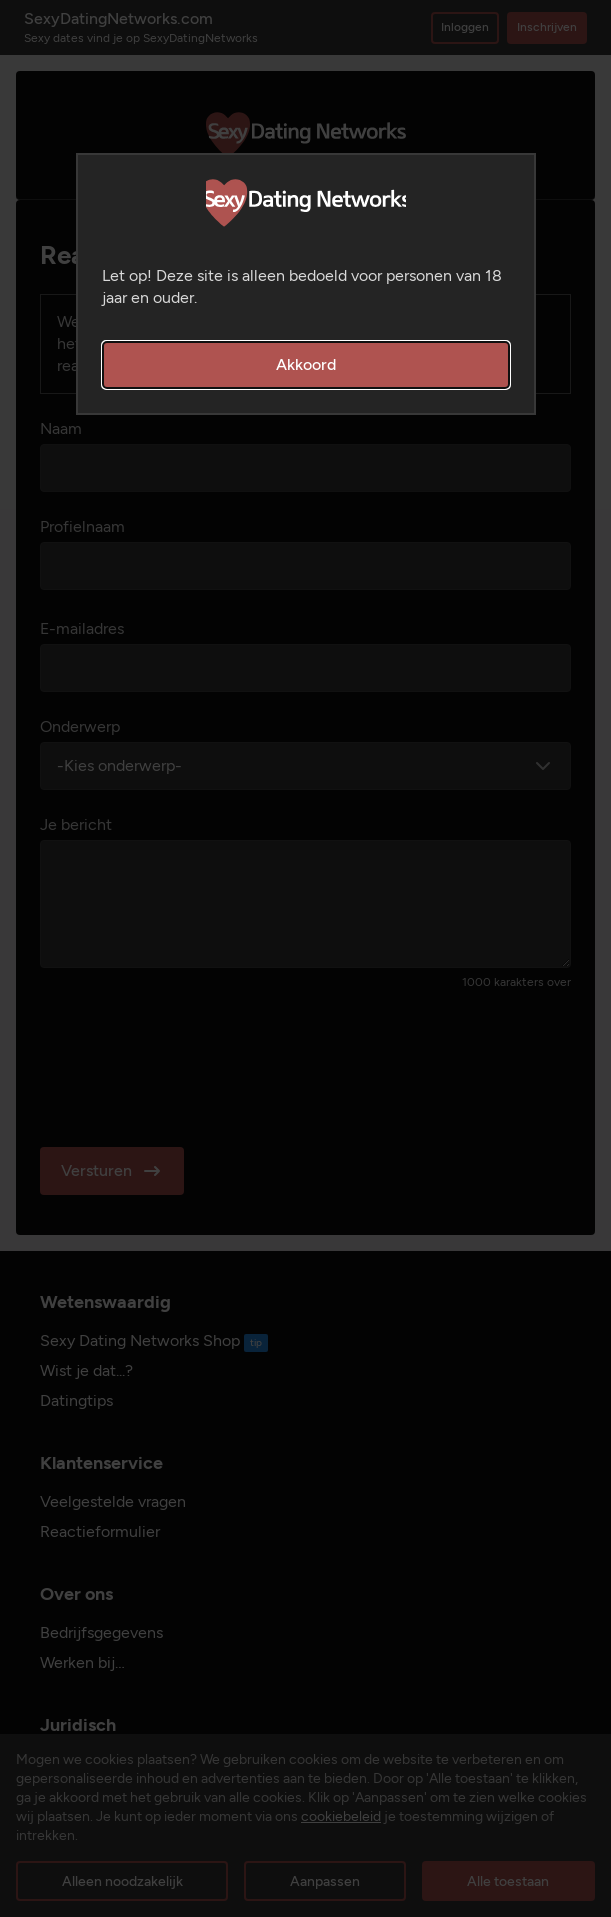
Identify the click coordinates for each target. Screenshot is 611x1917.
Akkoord (306, 364)
